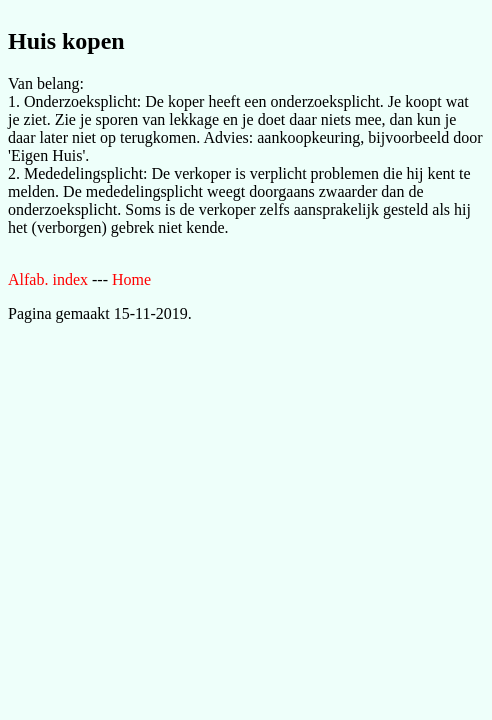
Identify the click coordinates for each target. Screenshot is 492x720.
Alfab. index (48, 279)
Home (131, 279)
